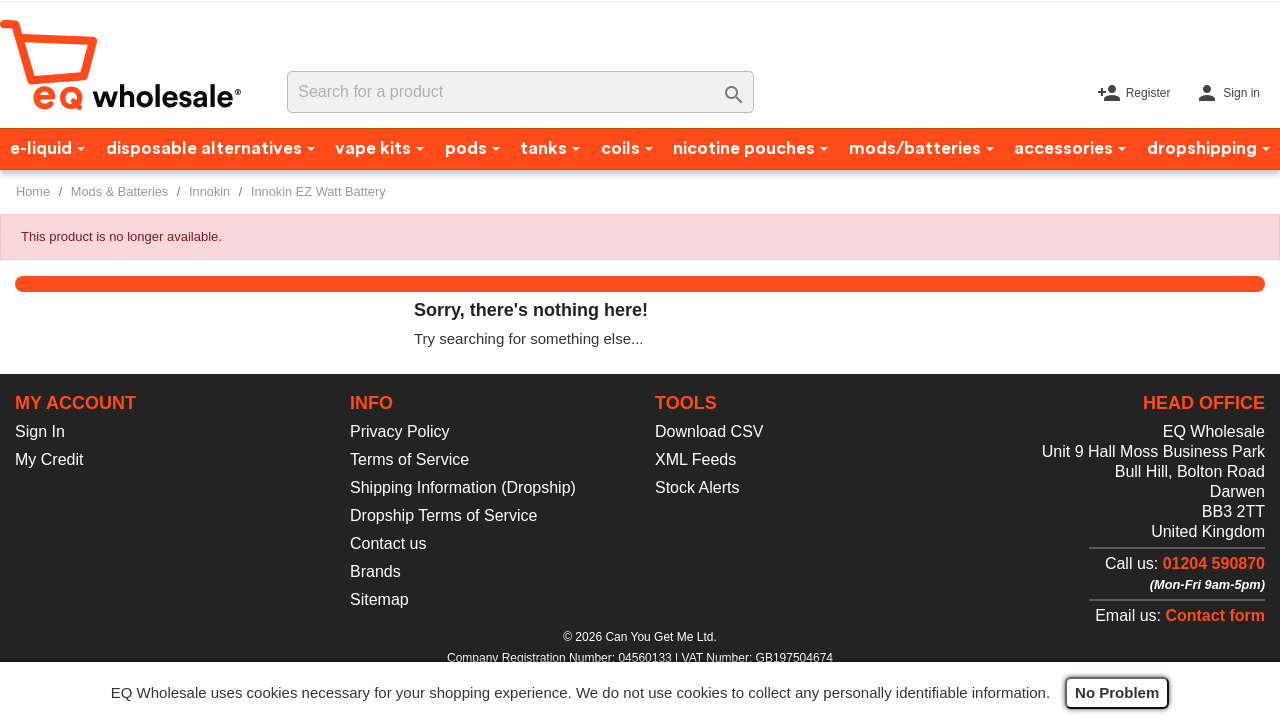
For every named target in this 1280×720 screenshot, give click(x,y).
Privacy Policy (400, 431)
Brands (375, 571)
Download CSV (709, 431)
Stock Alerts (697, 487)
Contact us (388, 543)
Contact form (1215, 615)
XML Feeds (695, 459)
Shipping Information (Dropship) (463, 487)
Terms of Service (409, 459)
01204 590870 (1214, 563)
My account (75, 403)
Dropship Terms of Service (443, 515)
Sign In (40, 431)
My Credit (49, 459)
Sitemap (379, 599)
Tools (686, 403)
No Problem (1117, 692)
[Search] (520, 92)
